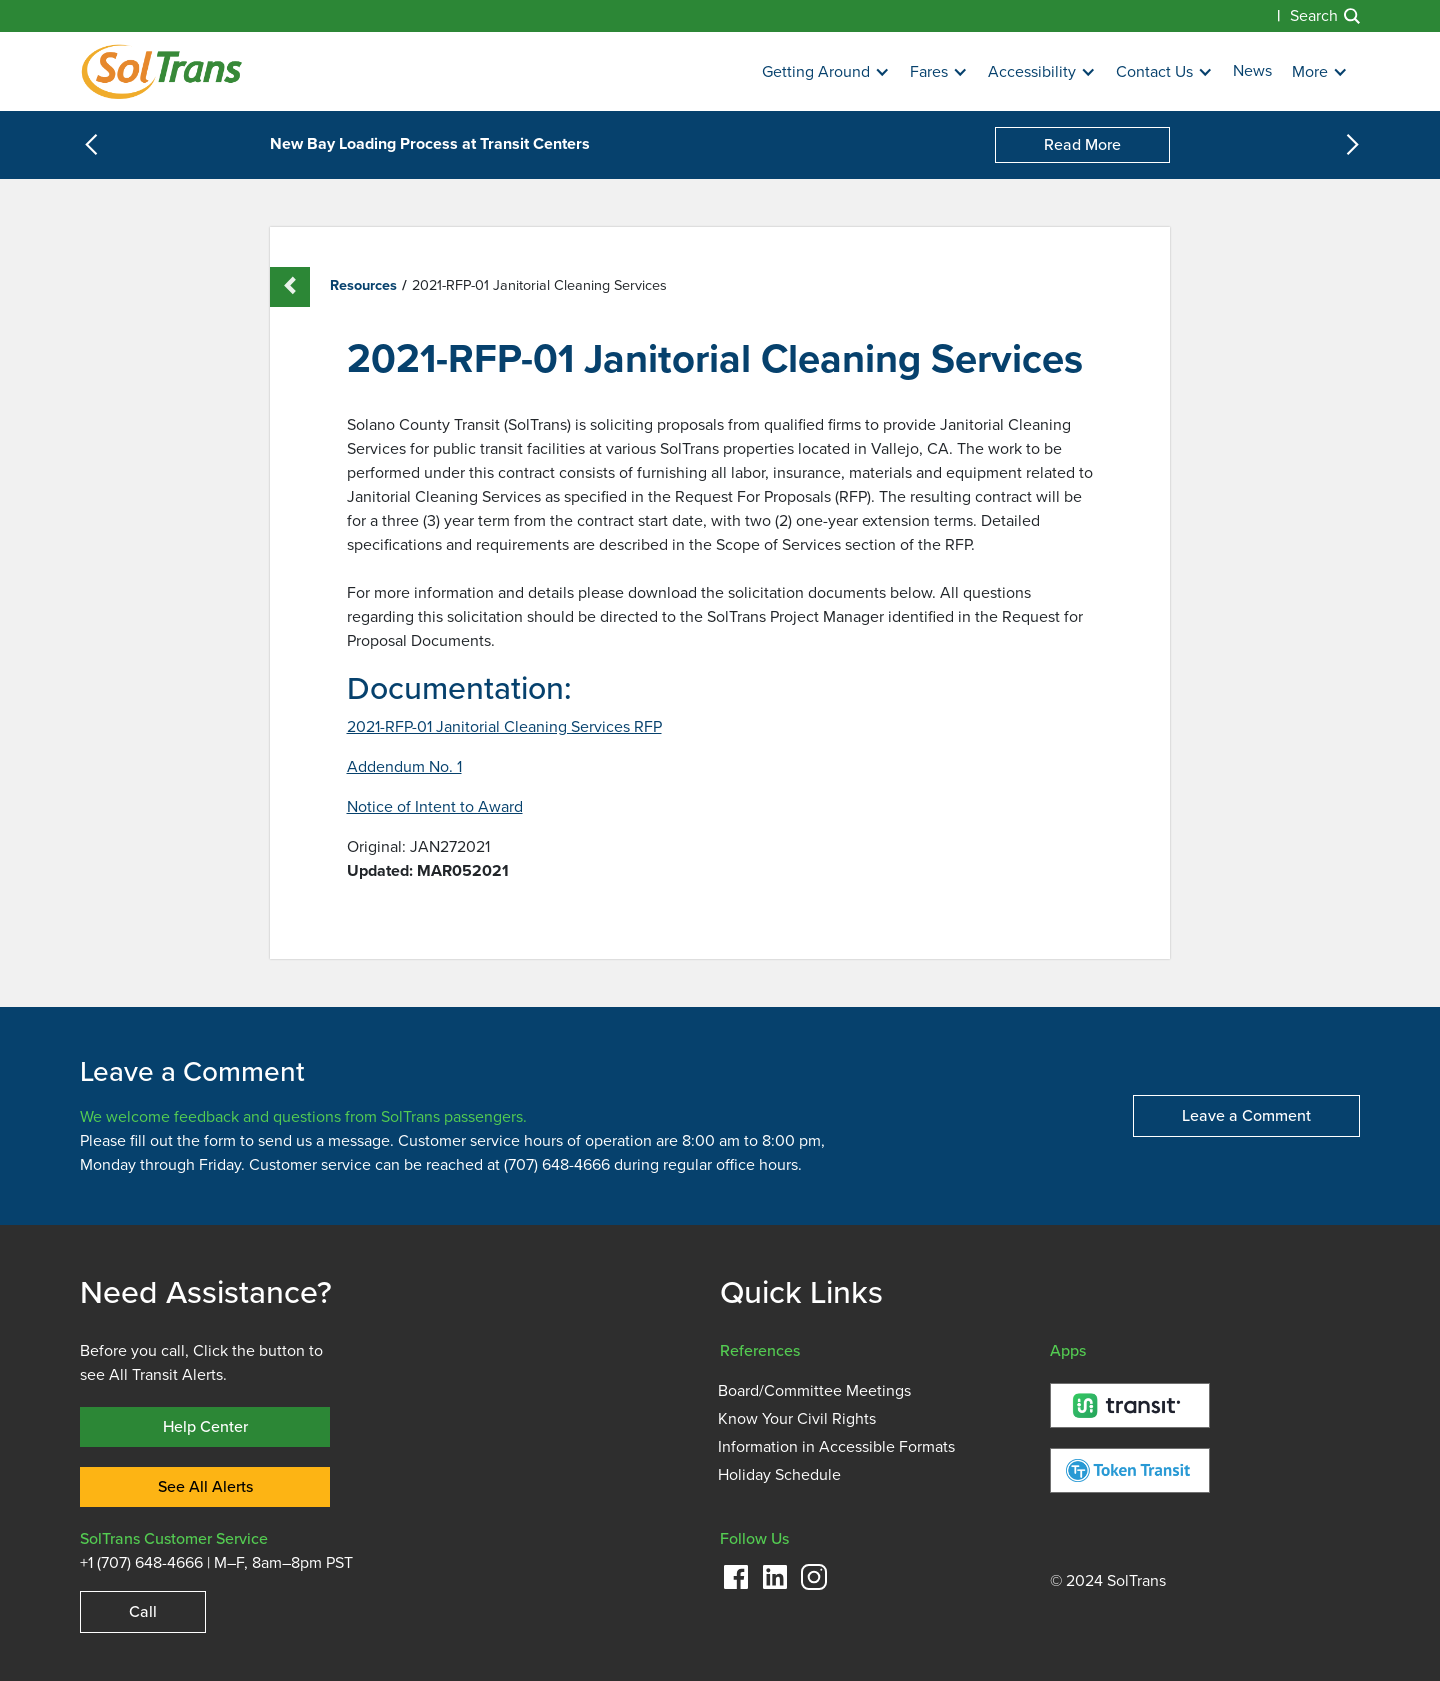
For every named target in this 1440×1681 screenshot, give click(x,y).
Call (143, 1611)
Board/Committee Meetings (814, 1391)
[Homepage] (161, 71)
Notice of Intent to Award (435, 807)
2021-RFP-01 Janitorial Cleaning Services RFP (504, 727)
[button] (826, 72)
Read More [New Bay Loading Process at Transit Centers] (1082, 144)
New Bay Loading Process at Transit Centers (430, 145)
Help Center (205, 1426)
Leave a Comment (1246, 1115)
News (1252, 71)
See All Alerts (205, 1486)
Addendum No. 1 (404, 767)
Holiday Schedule (779, 1475)
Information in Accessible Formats (836, 1447)
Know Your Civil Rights (797, 1419)
